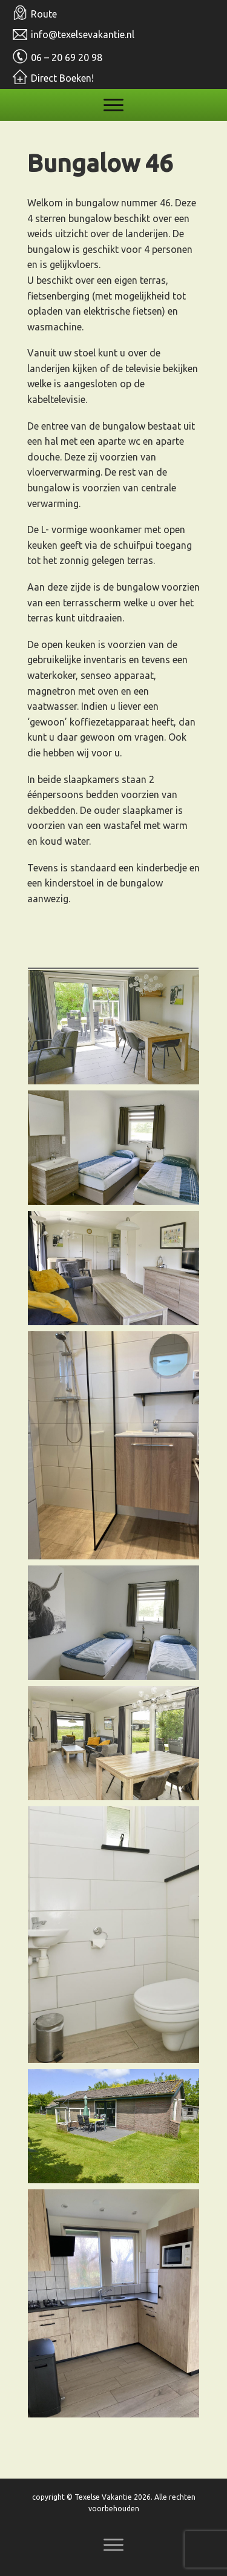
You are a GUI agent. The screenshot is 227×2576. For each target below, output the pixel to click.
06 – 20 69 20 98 (66, 57)
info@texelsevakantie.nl (82, 34)
